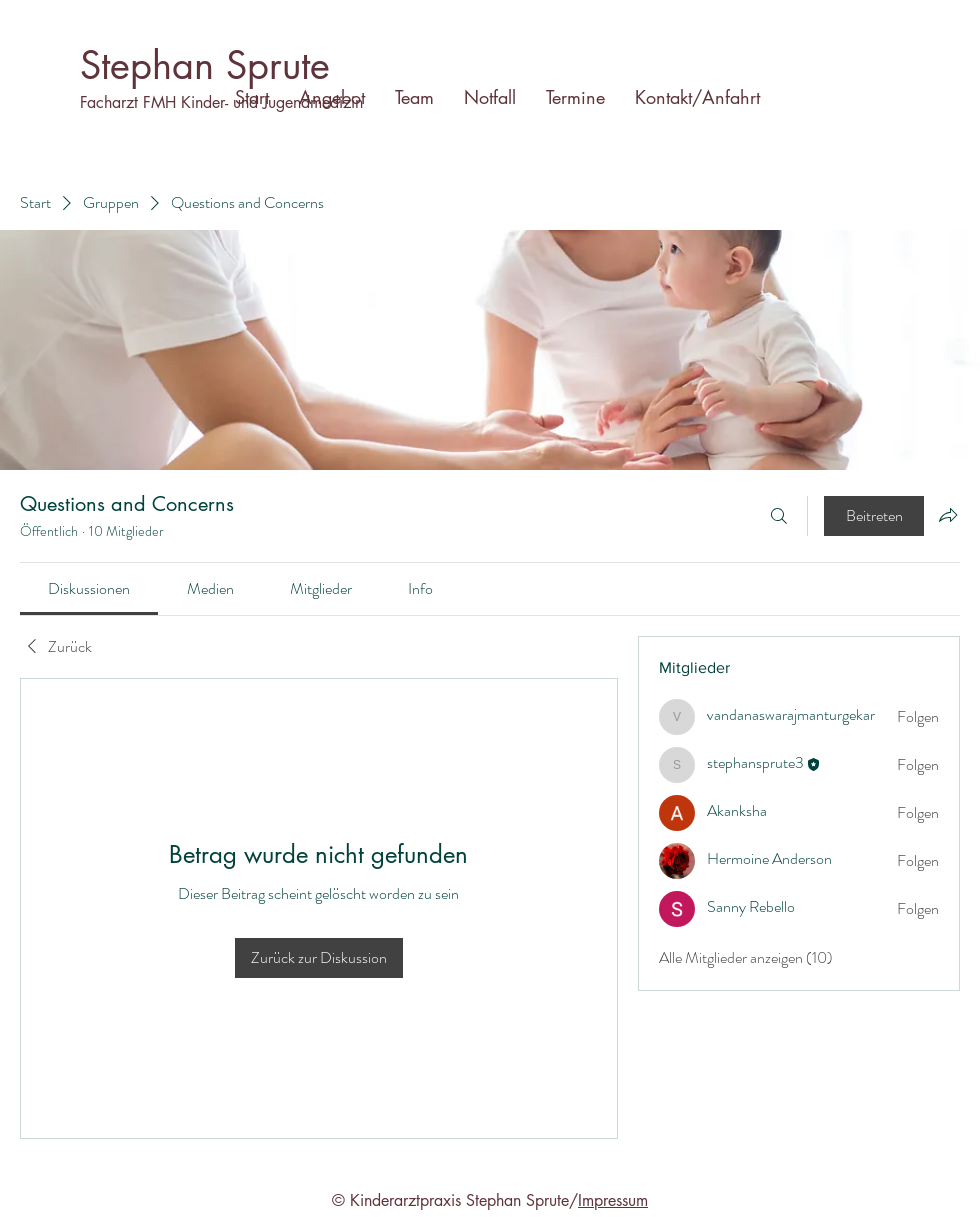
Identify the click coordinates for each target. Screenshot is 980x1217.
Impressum (613, 1200)
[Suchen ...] (779, 516)
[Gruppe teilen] (948, 515)
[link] (89, 588)
